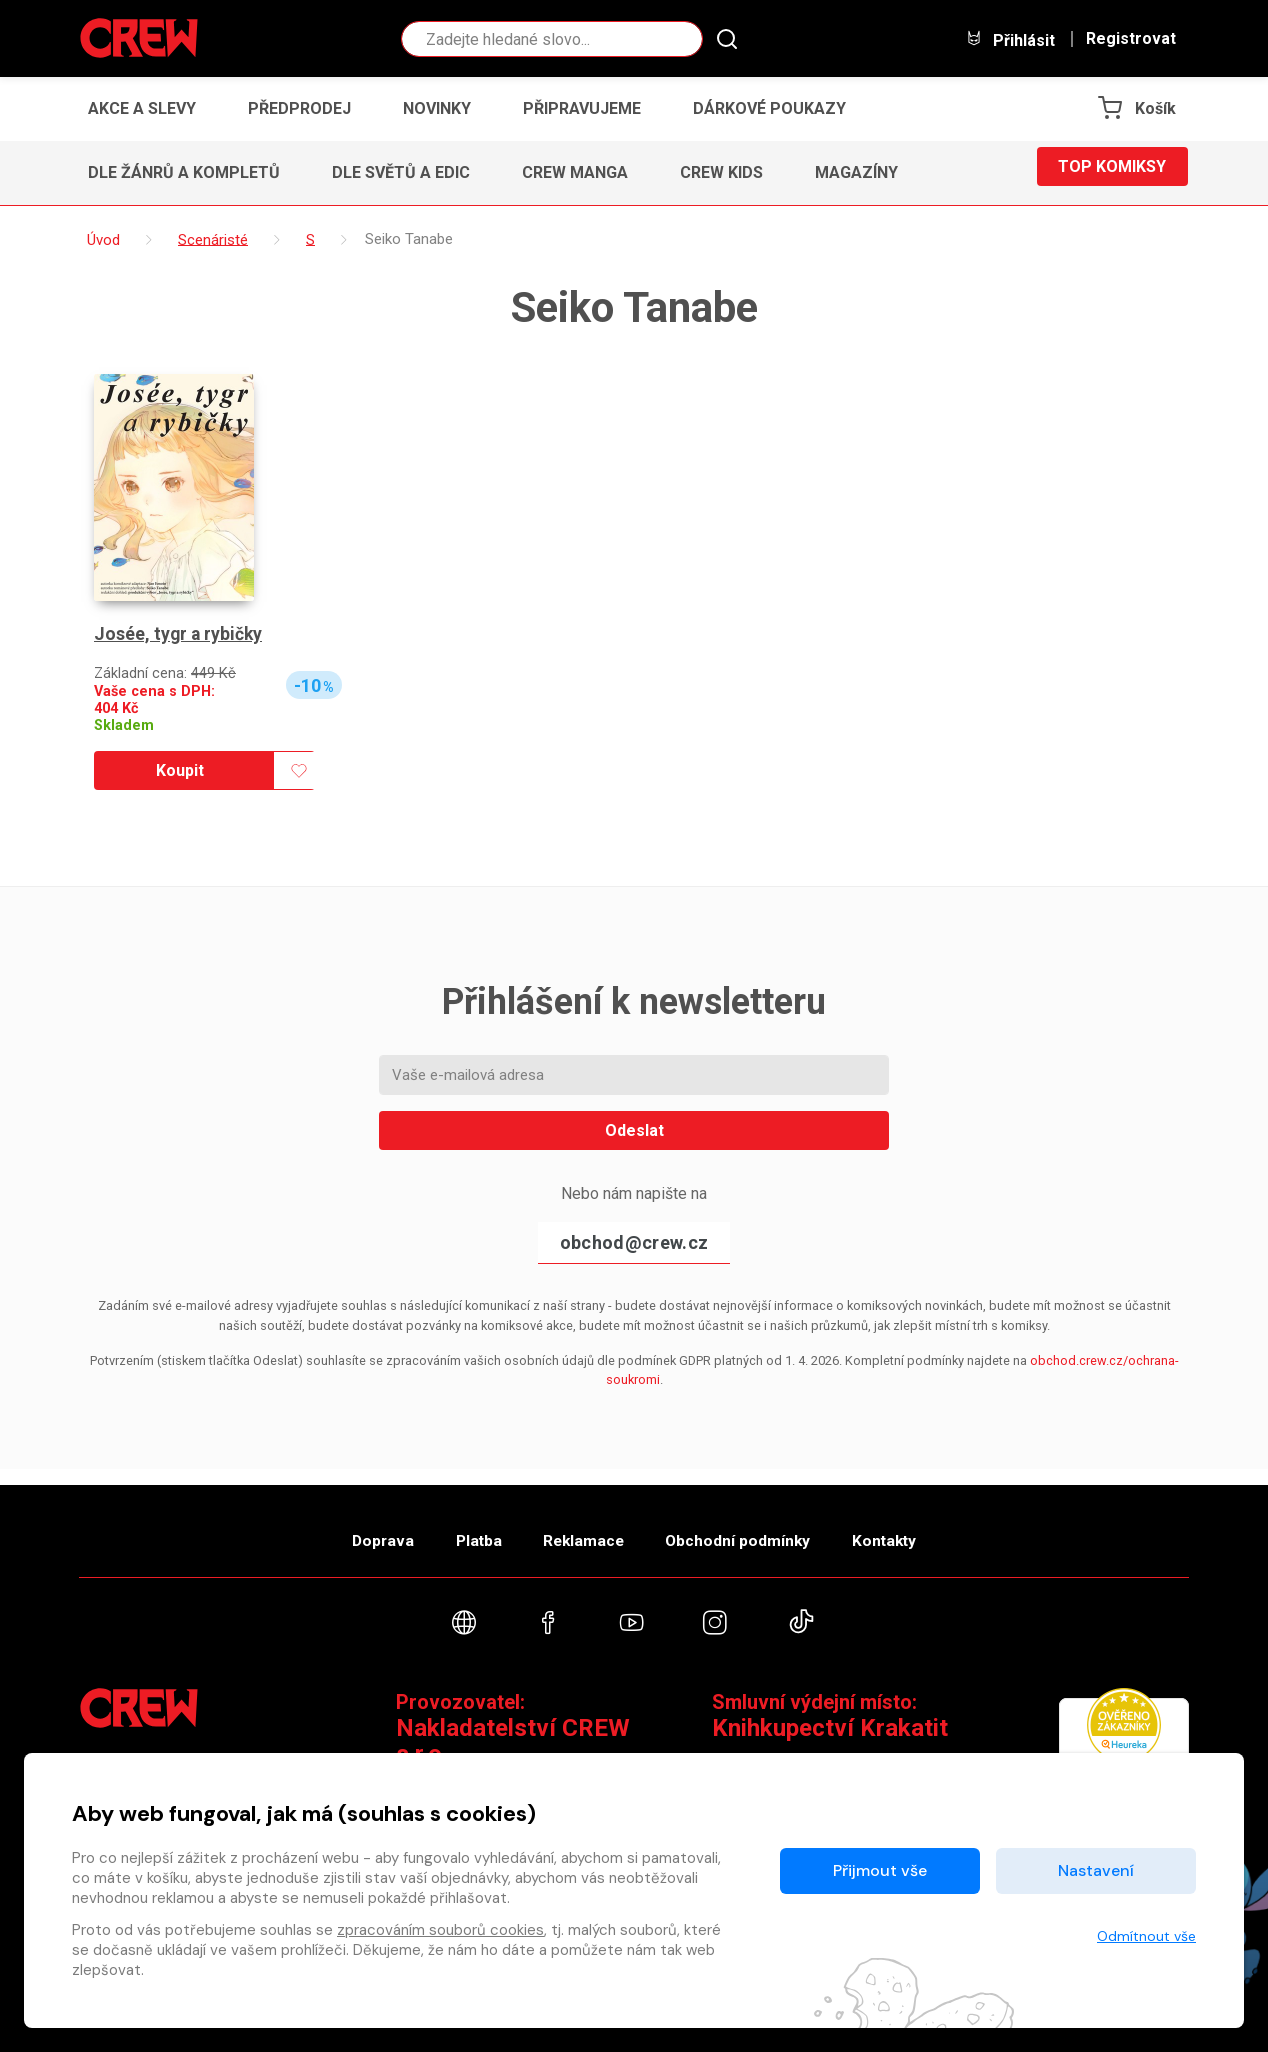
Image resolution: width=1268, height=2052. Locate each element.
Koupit (180, 770)
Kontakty (915, 1530)
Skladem (124, 725)
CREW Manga (575, 172)
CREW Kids (721, 172)
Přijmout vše (880, 1870)
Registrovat (1131, 39)
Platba (462, 1530)
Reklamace (583, 1530)
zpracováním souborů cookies (440, 1930)
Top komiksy (1112, 172)
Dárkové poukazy (769, 108)
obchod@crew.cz (634, 1242)
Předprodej (299, 108)
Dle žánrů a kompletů (184, 172)
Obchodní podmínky (753, 1530)
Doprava (351, 1530)
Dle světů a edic (401, 172)
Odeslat (634, 1130)
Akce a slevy (142, 108)
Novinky (437, 108)
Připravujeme (582, 108)
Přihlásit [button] (1010, 39)
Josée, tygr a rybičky (179, 634)
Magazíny (856, 172)
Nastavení (1096, 1870)
